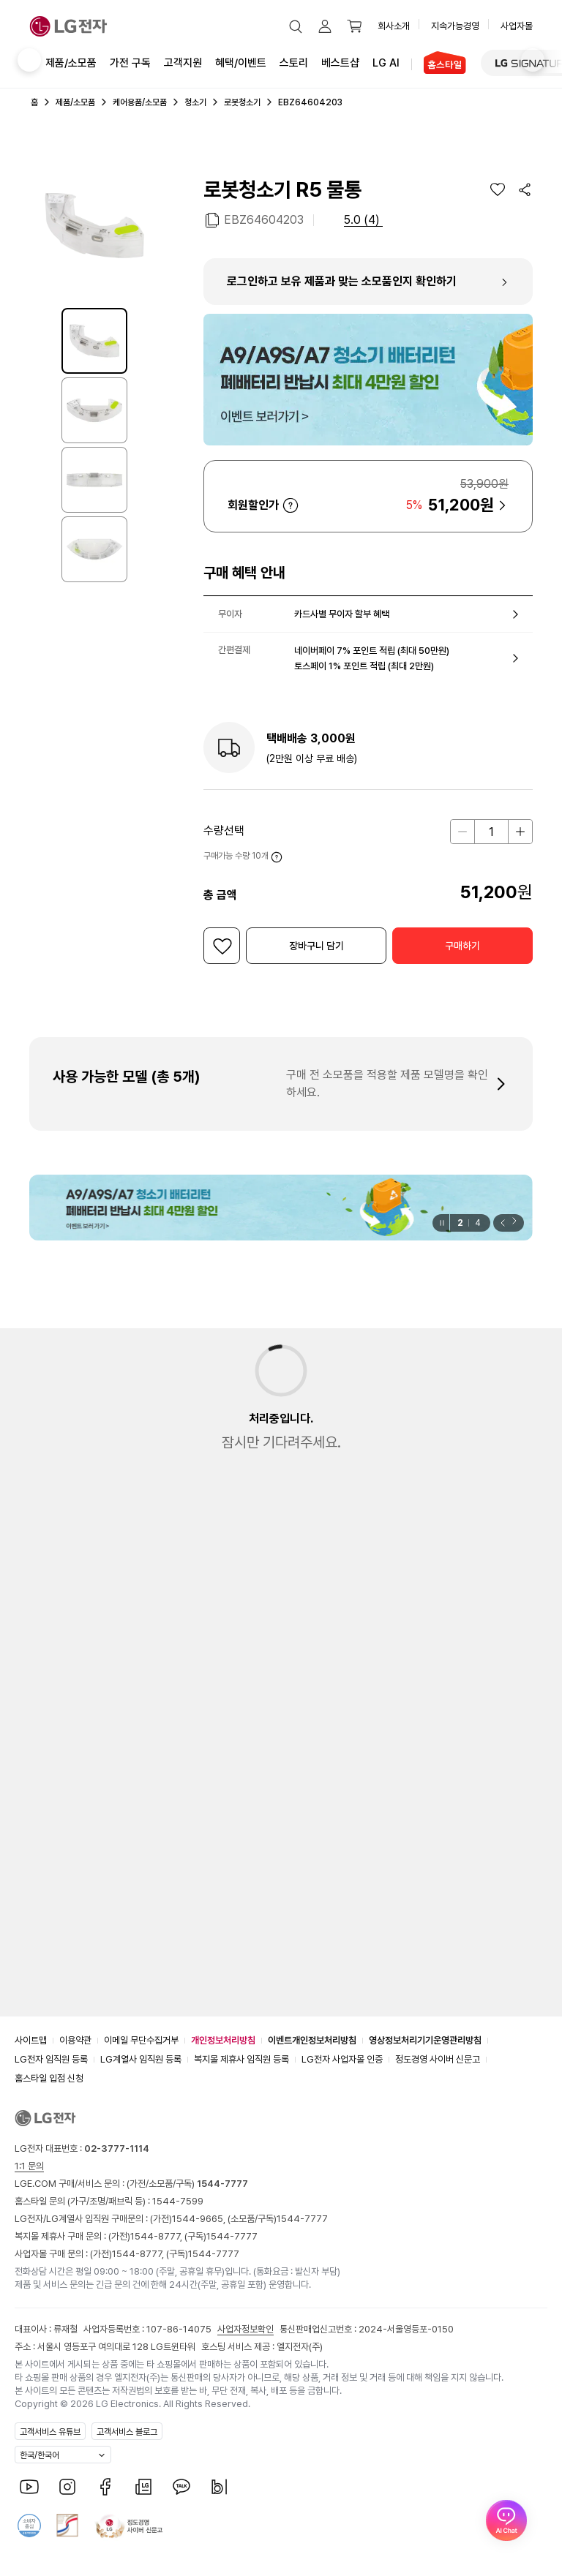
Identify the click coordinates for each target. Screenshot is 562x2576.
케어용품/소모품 (140, 102)
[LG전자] (68, 26)
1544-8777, (157, 2236)
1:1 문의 (29, 2166)
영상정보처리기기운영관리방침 (425, 2040)
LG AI (386, 61)
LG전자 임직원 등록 (51, 2059)
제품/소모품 (71, 62)
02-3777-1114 (116, 2148)
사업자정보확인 (245, 2329)
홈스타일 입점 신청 (49, 2078)
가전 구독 (130, 62)
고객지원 (183, 61)
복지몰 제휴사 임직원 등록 (241, 2059)
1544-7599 (177, 2201)
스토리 (294, 61)
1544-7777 (302, 2218)
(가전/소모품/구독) (186, 2183)
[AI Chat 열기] (506, 2520)
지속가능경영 (455, 25)
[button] (295, 26)
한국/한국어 (39, 2455)
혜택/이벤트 (240, 61)
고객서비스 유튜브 (50, 2432)
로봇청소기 (242, 102)
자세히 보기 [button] (290, 505)
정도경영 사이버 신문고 (437, 2059)
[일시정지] (440, 1223)
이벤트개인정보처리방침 (312, 2040)
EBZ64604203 (264, 219)
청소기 (195, 102)
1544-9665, (200, 2218)
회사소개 (394, 25)
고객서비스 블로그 (127, 2432)
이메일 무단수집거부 (141, 2040)
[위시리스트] (497, 189)
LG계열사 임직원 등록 (140, 2059)
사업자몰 (517, 25)
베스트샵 (340, 61)
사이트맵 (31, 2040)
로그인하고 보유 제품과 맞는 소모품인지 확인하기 (342, 281)
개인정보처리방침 (223, 2040)
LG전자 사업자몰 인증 (342, 2059)
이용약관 (75, 2040)
